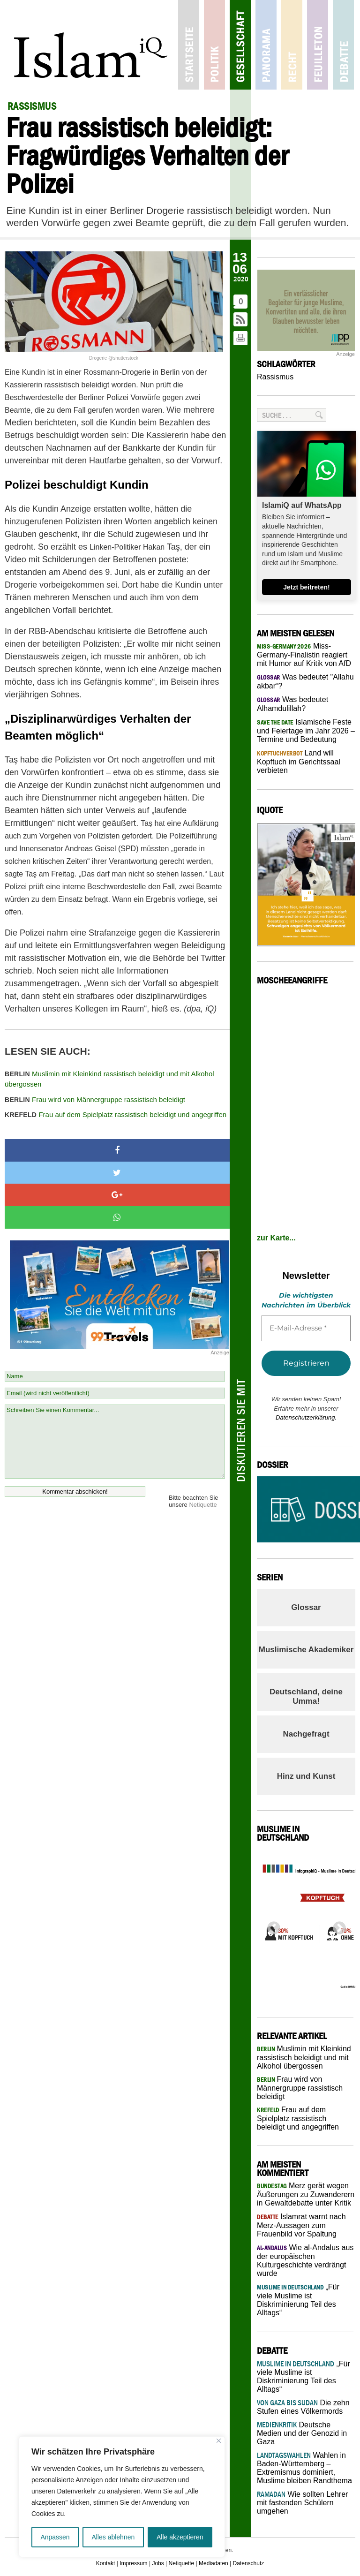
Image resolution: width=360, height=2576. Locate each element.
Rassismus (275, 377)
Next (336, 1925)
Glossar (306, 1607)
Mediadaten (213, 2563)
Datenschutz (248, 2563)
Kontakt (105, 2563)
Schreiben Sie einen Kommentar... (115, 1442)
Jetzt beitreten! (306, 587)
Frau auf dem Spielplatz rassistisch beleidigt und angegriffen (115, 1114)
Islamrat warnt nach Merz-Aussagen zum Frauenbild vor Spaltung (301, 2225)
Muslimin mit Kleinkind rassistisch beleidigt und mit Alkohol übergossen (109, 1079)
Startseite (188, 45)
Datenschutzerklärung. (306, 1417)
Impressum (133, 2563)
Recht (291, 45)
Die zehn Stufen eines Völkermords (303, 2407)
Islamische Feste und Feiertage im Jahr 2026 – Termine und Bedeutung (306, 730)
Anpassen (54, 2537)
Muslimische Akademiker (306, 1649)
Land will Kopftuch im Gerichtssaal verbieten (298, 761)
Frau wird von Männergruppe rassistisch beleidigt (95, 1099)
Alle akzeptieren (180, 2537)
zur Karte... (276, 1238)
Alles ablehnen (113, 2537)
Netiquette (203, 1504)
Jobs (158, 2563)
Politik (214, 45)
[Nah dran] (219, 2441)
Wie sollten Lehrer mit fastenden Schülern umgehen (302, 2502)
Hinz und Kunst (306, 1776)
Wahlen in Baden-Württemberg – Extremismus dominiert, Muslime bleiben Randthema (304, 2468)
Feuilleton (317, 45)
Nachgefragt (306, 1734)
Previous (271, 1925)
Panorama (266, 45)
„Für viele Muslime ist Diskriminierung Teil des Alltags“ (298, 2300)
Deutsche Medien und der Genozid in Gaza (302, 2433)
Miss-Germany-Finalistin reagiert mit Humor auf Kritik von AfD (304, 654)
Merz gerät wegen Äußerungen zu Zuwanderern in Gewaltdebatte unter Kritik (305, 2194)
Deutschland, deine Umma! (306, 1696)
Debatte (343, 45)
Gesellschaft (240, 45)
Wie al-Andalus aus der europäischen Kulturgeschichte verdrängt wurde (305, 2260)
